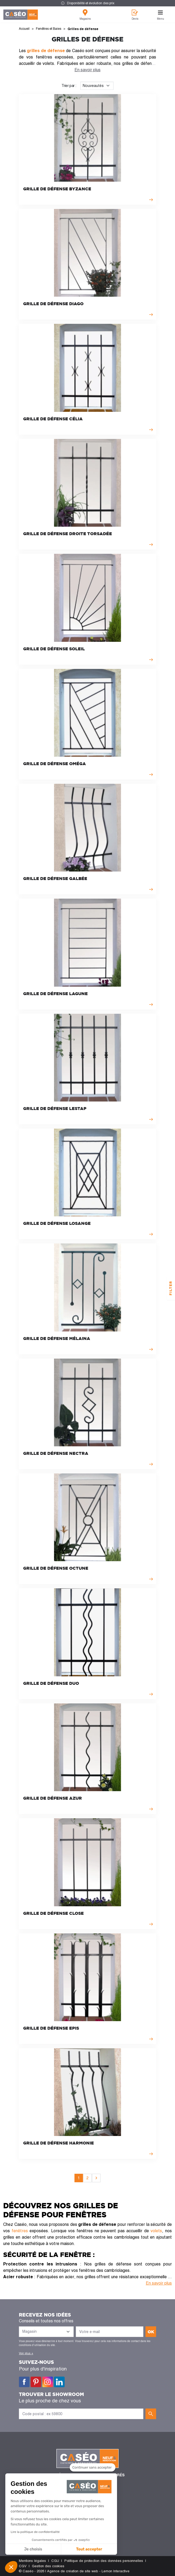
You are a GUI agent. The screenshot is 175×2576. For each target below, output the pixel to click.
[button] (11, 2567)
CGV (23, 2566)
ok (151, 2332)
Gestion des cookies (48, 2566)
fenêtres (20, 2230)
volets (156, 2230)
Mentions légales (32, 2561)
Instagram (47, 2382)
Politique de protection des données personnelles (103, 2561)
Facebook (24, 2382)
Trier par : (68, 85)
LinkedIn (59, 2382)
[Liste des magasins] (46, 2331)
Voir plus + (26, 2353)
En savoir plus (87, 69)
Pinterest (36, 2382)
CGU (55, 2561)
